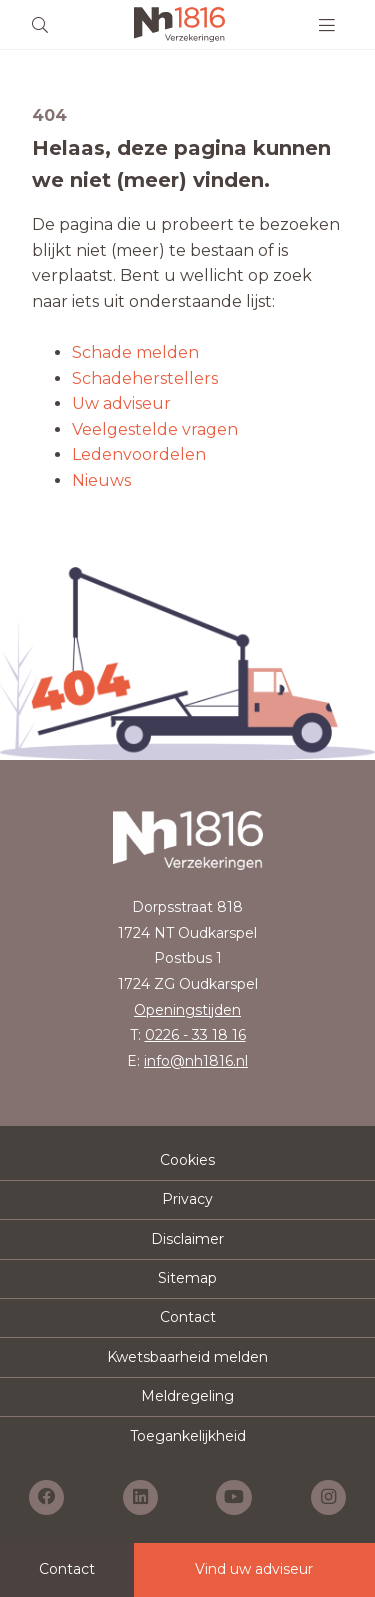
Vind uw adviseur (254, 1569)
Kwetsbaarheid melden (187, 1357)
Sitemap (187, 1278)
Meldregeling (187, 1396)
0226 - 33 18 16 (195, 1035)
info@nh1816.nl (196, 1061)
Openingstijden (187, 1010)
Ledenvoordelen (139, 454)
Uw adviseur (121, 403)
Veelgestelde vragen (155, 429)
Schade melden (135, 352)
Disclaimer (187, 1239)
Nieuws (101, 480)
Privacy (187, 1199)
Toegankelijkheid (188, 1436)
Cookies (187, 1160)
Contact (188, 1317)
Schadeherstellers (145, 378)
